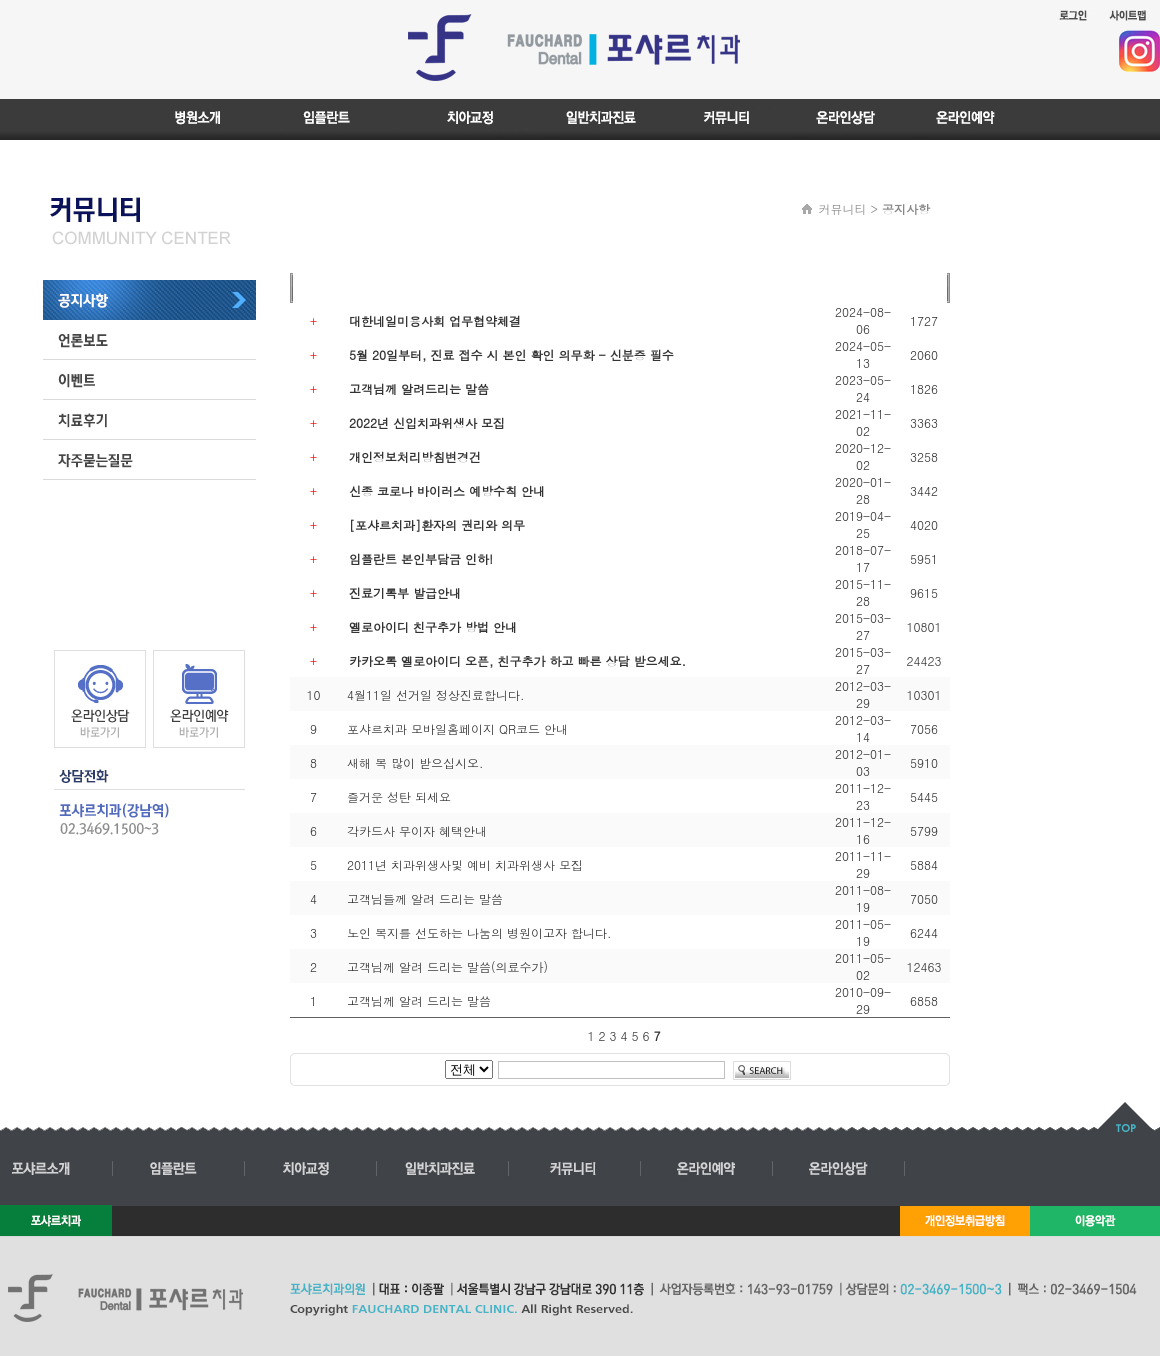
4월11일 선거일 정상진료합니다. (436, 694)
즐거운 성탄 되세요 (399, 796)
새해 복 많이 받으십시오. (415, 762)
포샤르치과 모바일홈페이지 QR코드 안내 (457, 728)
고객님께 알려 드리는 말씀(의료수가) (447, 966)
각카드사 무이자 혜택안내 (417, 830)
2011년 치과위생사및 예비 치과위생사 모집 (465, 864)
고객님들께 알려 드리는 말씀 (425, 898)
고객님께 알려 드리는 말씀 (419, 1000)
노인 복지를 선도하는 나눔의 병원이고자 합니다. (479, 932)
